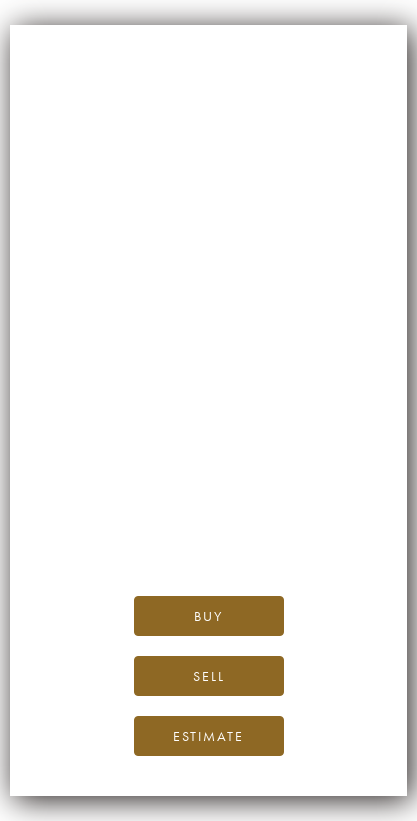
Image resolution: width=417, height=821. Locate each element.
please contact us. (208, 534)
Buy (208, 616)
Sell (209, 676)
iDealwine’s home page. (208, 466)
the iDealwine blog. (290, 489)
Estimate (208, 736)
